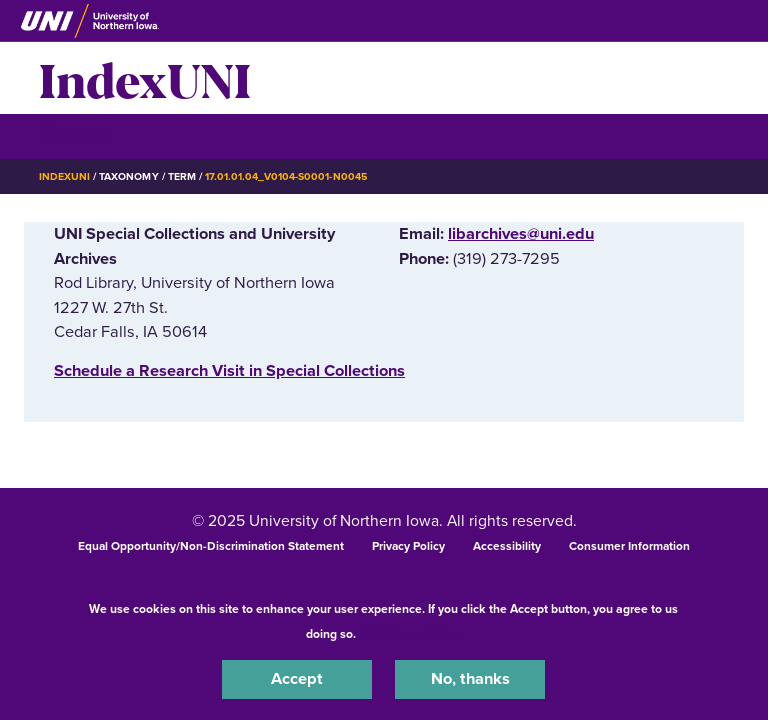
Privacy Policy (408, 546)
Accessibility (507, 546)
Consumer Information (629, 546)
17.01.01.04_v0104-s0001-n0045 (286, 176)
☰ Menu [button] (74, 135)
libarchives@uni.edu (521, 234)
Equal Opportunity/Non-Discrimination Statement (211, 546)
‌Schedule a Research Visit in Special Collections (229, 371)
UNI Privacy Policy (412, 634)
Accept (297, 679)
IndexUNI (145, 78)
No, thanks (470, 679)
